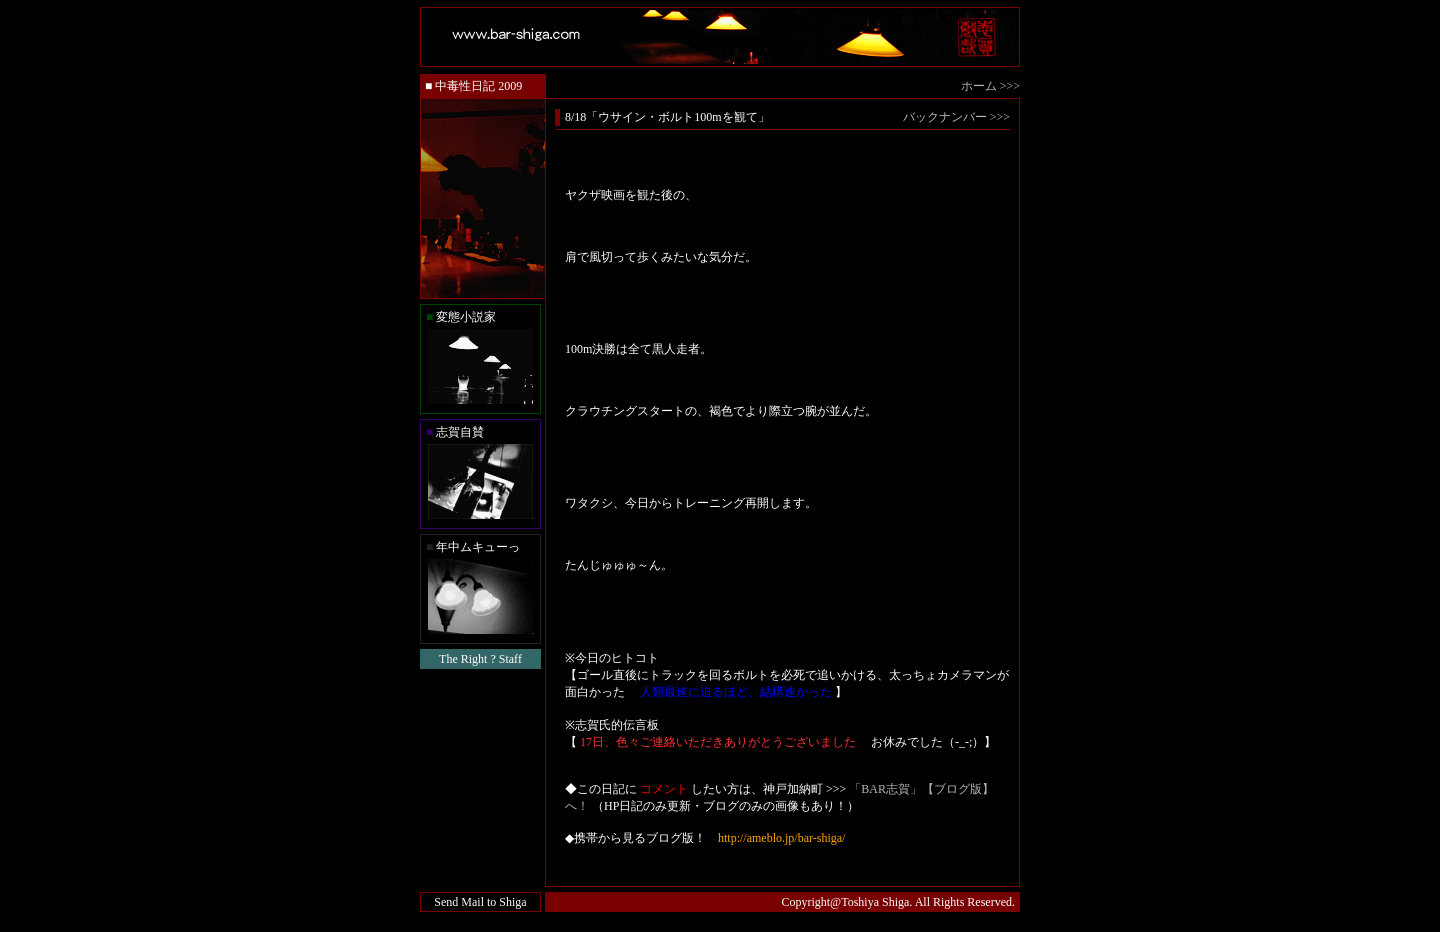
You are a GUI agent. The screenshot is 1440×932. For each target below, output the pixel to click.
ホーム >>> (990, 86)
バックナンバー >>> (956, 117)
